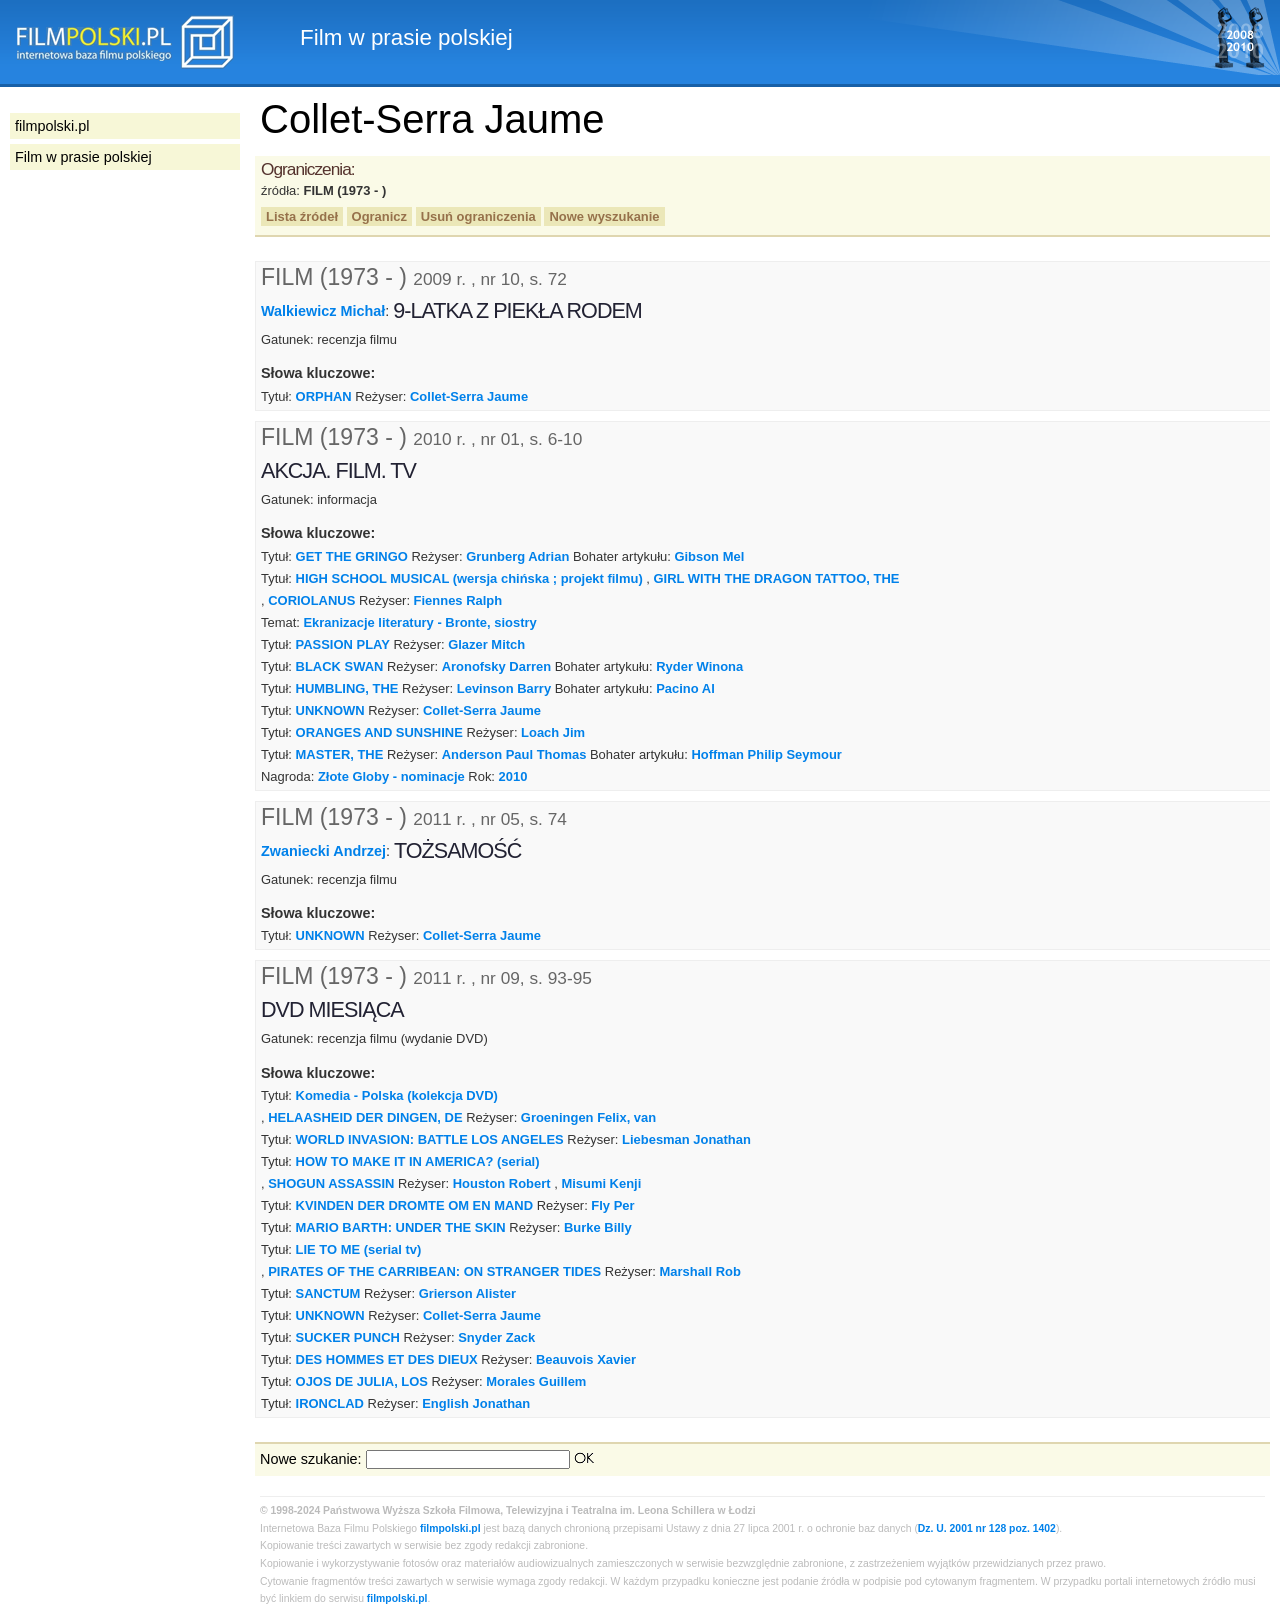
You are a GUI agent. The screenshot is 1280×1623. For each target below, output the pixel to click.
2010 (513, 776)
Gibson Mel (709, 556)
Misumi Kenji (601, 1183)
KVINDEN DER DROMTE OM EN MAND (414, 1205)
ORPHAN (324, 396)
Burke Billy (598, 1227)
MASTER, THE (340, 754)
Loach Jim (553, 732)
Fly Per (612, 1205)
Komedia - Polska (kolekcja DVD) (397, 1095)
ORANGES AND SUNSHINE (381, 732)
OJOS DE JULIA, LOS (362, 1381)
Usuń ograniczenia (478, 216)
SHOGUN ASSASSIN (331, 1183)
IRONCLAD (330, 1403)
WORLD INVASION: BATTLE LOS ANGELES (430, 1139)
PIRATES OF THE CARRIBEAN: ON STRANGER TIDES (434, 1271)
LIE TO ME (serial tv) (359, 1249)
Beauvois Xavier (586, 1359)
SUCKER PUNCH (348, 1337)
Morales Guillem (536, 1381)
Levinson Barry (504, 688)
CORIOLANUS (313, 600)
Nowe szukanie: (311, 1459)
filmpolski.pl (450, 1528)
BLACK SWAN (340, 666)
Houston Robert (502, 1183)
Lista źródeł (302, 216)
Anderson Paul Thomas (514, 754)
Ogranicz (379, 216)
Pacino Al (685, 688)
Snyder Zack (496, 1337)
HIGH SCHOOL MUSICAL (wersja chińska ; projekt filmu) (469, 578)
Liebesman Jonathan (686, 1139)
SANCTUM (328, 1293)
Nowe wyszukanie (604, 216)
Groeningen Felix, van (588, 1117)
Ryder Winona (699, 666)
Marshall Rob (699, 1271)
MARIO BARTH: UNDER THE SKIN (401, 1227)
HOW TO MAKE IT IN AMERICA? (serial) (418, 1161)
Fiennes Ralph (458, 600)
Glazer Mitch (486, 644)
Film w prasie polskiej (83, 157)
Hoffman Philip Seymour (766, 754)
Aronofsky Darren (496, 666)
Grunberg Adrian (517, 556)
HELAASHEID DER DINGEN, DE (365, 1117)
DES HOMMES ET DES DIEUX (387, 1359)
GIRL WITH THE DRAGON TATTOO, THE (777, 578)
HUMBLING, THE (347, 688)
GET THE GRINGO (352, 556)
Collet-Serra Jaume (469, 396)
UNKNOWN (330, 710)
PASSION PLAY (343, 644)
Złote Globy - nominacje (391, 776)
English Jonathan (476, 1403)
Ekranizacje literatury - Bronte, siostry (419, 622)
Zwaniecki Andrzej (323, 850)
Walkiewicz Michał (323, 311)
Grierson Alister (467, 1293)
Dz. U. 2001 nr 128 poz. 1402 (987, 1528)
